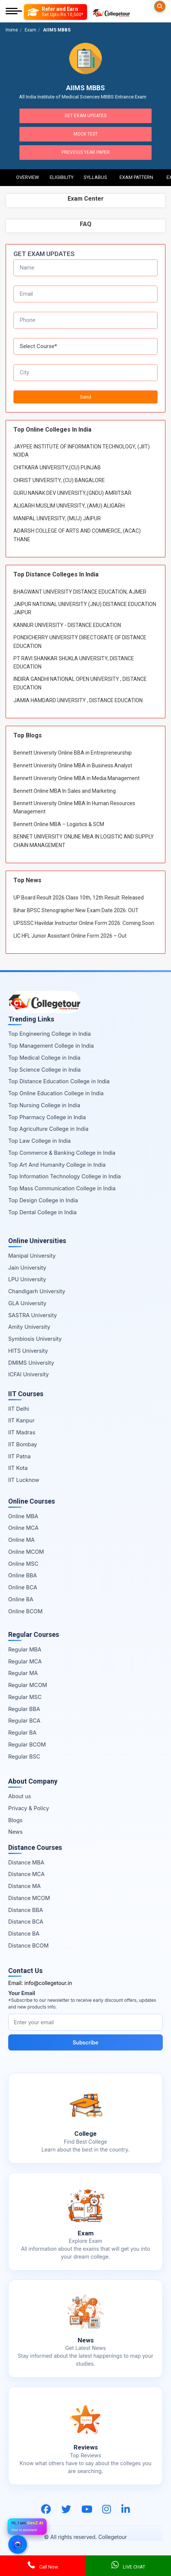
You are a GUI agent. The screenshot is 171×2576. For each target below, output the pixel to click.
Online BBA (22, 1575)
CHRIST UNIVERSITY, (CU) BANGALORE (59, 480)
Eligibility (62, 177)
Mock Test (86, 134)
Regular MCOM (27, 1685)
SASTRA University (32, 1315)
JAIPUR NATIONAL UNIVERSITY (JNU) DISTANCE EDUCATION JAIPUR (84, 608)
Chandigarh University (36, 1291)
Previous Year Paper (86, 152)
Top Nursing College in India (44, 1105)
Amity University (29, 1327)
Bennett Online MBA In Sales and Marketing (64, 791)
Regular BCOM (27, 1744)
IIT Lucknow (23, 1480)
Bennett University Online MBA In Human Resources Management (74, 807)
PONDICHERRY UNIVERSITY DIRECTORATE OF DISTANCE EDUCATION (79, 641)
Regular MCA (25, 1661)
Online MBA (23, 1516)
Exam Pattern (136, 177)
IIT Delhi (18, 1409)
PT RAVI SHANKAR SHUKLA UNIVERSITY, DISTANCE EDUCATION (73, 662)
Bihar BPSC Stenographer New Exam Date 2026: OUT (76, 910)
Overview (27, 177)
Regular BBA (24, 1709)
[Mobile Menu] (14, 12)
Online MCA (23, 1528)
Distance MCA (26, 1874)
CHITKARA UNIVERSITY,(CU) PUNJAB (57, 468)
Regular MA (23, 1673)
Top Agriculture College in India (48, 1129)
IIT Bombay (22, 1444)
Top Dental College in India (42, 1212)
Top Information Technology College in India (64, 1176)
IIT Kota (18, 1468)
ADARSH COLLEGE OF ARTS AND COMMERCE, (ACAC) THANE (77, 535)
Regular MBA (24, 1649)
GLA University (27, 1303)
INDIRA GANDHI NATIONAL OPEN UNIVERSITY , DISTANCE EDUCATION (80, 683)
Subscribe (86, 2042)
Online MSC (23, 1563)
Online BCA (22, 1587)
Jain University (27, 1267)
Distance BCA (25, 1921)
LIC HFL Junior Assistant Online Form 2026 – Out (70, 936)
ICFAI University (28, 1374)
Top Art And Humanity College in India (57, 1164)
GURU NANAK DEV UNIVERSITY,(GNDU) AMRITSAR (72, 493)
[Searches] (159, 6)
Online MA (21, 1540)
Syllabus (95, 177)
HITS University (28, 1351)
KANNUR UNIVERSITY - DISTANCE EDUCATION (67, 625)
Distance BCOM (28, 1945)
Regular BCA (24, 1720)
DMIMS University (31, 1362)
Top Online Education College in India (55, 1093)
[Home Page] (111, 11)
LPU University (27, 1279)
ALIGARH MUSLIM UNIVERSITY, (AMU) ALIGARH (69, 506)
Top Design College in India (43, 1200)
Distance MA (24, 1886)
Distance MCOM (29, 1898)
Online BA (20, 1599)
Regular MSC (24, 1697)
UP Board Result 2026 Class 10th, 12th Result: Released (78, 898)
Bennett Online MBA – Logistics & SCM (58, 824)
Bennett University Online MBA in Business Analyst (72, 765)
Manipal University (32, 1255)
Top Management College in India (51, 1045)
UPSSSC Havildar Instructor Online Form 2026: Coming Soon (83, 923)
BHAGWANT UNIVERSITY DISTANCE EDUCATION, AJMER (79, 592)
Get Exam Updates (85, 115)
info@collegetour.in (48, 1983)
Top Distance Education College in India (59, 1081)
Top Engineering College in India (49, 1033)
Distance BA (23, 1933)
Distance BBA (25, 1910)
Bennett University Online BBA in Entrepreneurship (72, 753)
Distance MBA (26, 1862)
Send (85, 397)
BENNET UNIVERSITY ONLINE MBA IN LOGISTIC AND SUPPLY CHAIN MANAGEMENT (83, 841)
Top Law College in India (39, 1141)
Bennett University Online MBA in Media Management (76, 778)
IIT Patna (19, 1456)
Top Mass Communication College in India (61, 1188)
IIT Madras (21, 1432)
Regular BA (22, 1732)
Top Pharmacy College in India (47, 1117)
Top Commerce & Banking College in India (61, 1153)
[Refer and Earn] (55, 12)
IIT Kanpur (21, 1420)
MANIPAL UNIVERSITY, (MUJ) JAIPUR (57, 518)
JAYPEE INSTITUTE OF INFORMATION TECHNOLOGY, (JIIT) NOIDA (81, 451)
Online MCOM (26, 1552)
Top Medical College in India (44, 1057)
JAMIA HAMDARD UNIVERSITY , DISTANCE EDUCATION (78, 700)
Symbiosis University (35, 1339)
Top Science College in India (44, 1069)
